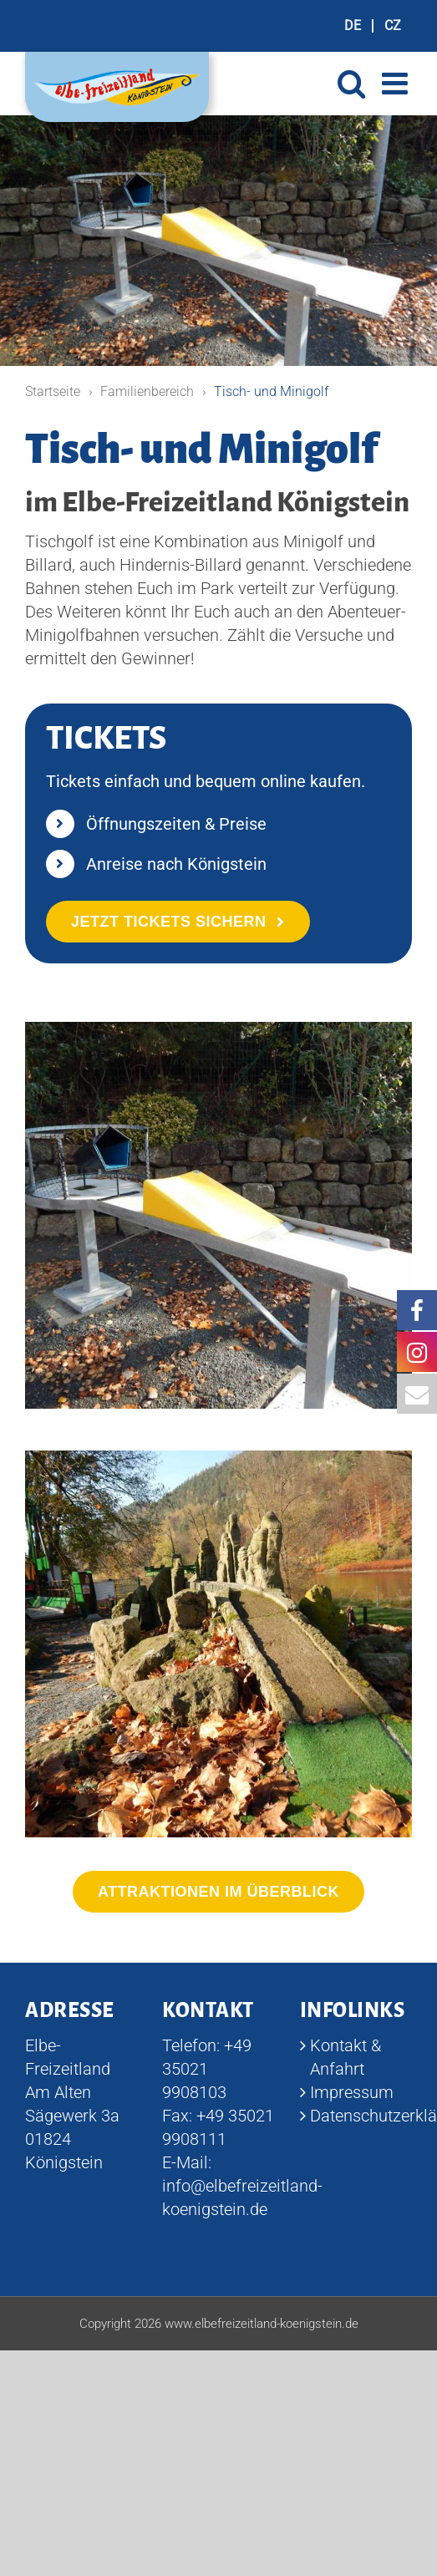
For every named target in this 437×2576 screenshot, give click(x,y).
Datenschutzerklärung (357, 2116)
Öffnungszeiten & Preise (176, 824)
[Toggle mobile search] (351, 84)
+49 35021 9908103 (207, 2068)
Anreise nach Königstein (176, 864)
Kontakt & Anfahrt (345, 2057)
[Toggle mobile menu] (397, 84)
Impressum (352, 2092)
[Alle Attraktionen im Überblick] (218, 1892)
